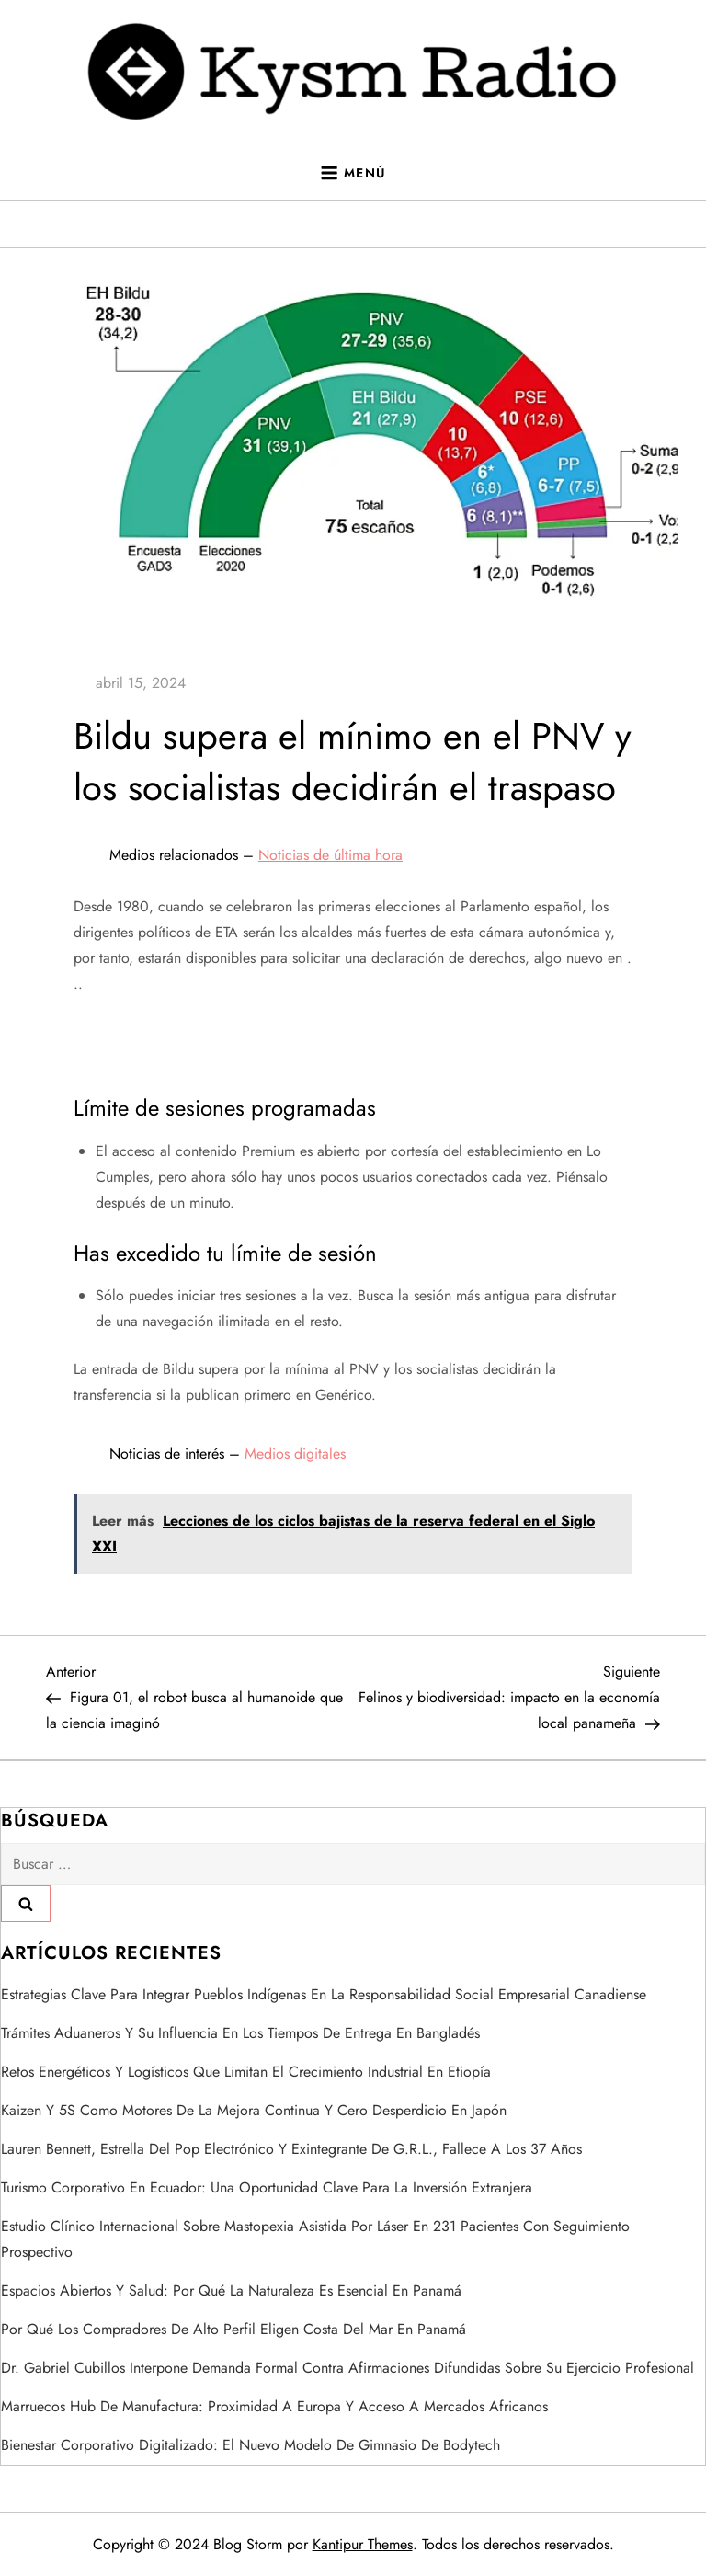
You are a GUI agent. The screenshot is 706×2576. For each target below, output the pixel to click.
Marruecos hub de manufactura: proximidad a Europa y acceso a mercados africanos (274, 2406)
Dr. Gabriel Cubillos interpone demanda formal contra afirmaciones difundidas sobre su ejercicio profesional (347, 2367)
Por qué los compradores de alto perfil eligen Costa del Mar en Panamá (233, 2329)
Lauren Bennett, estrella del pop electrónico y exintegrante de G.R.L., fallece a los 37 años (291, 2148)
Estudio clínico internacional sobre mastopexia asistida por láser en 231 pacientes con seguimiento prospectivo (315, 2238)
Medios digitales (295, 1453)
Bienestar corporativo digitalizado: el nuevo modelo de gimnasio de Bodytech (250, 2445)
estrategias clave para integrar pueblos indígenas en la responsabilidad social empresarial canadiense (323, 1994)
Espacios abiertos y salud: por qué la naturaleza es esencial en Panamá (231, 2290)
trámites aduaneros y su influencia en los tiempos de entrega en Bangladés (240, 2033)
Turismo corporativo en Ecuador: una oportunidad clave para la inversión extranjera (266, 2187)
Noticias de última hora (330, 854)
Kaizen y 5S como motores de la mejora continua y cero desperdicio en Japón (254, 2110)
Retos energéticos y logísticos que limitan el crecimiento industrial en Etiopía (246, 2071)
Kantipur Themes (363, 2544)
